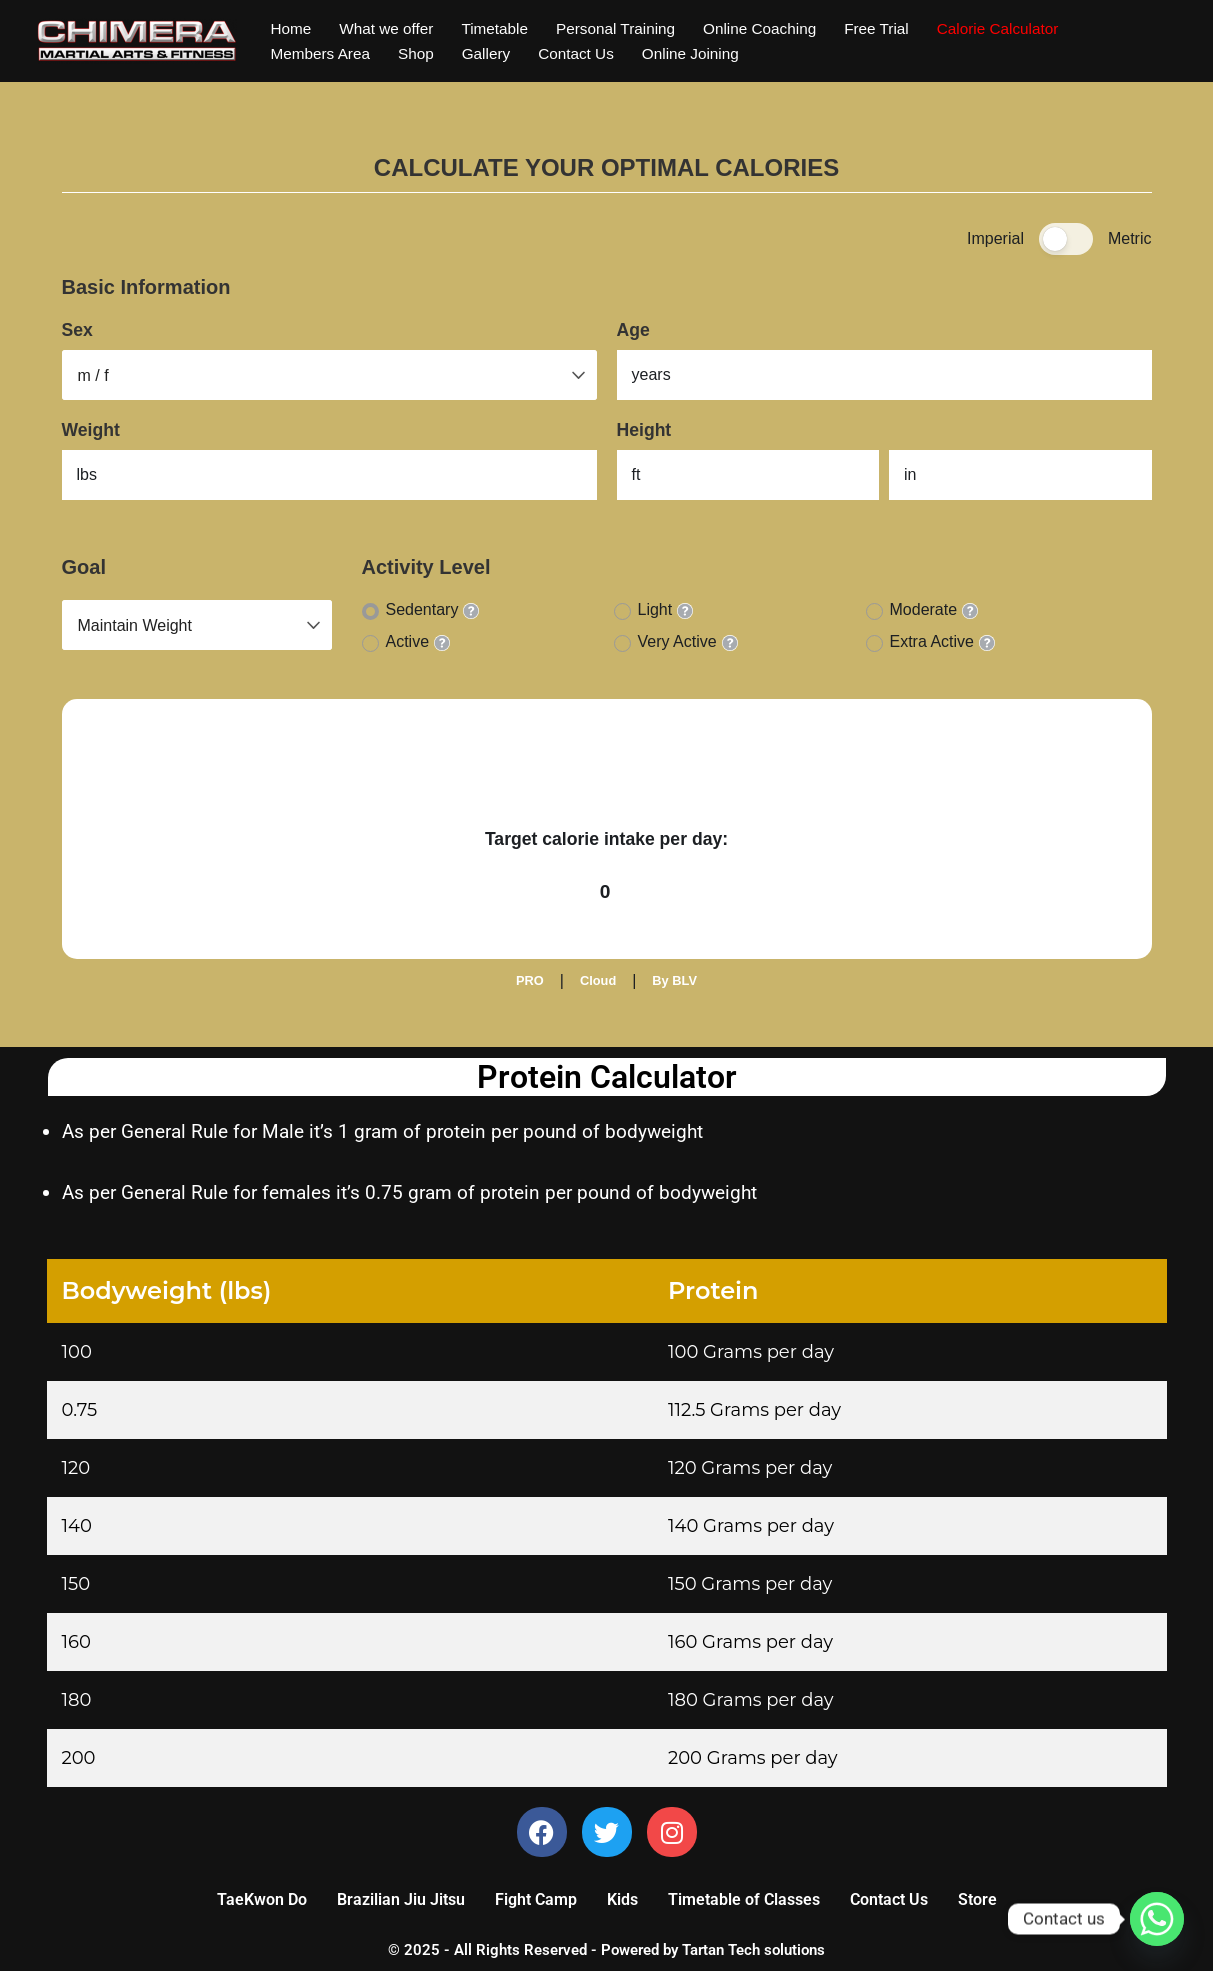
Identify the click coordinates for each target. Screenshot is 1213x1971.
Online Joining (704, 54)
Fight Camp (536, 1902)
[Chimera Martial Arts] (137, 41)
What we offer (390, 27)
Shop (421, 54)
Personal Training (627, 27)
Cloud (598, 980)
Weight (91, 430)
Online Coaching (777, 27)
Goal (84, 567)
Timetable (503, 27)
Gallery (493, 54)
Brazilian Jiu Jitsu (401, 1902)
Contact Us (586, 54)
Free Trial (898, 27)
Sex (77, 330)
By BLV (674, 980)
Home (292, 27)
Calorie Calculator (1023, 27)
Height (644, 430)
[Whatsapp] (1157, 1919)
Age (633, 330)
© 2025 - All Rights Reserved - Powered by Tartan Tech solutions (606, 1953)
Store (977, 1902)
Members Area (323, 54)
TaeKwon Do (262, 1902)
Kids (622, 1902)
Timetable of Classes (744, 1902)
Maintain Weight (135, 625)
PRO (530, 980)
